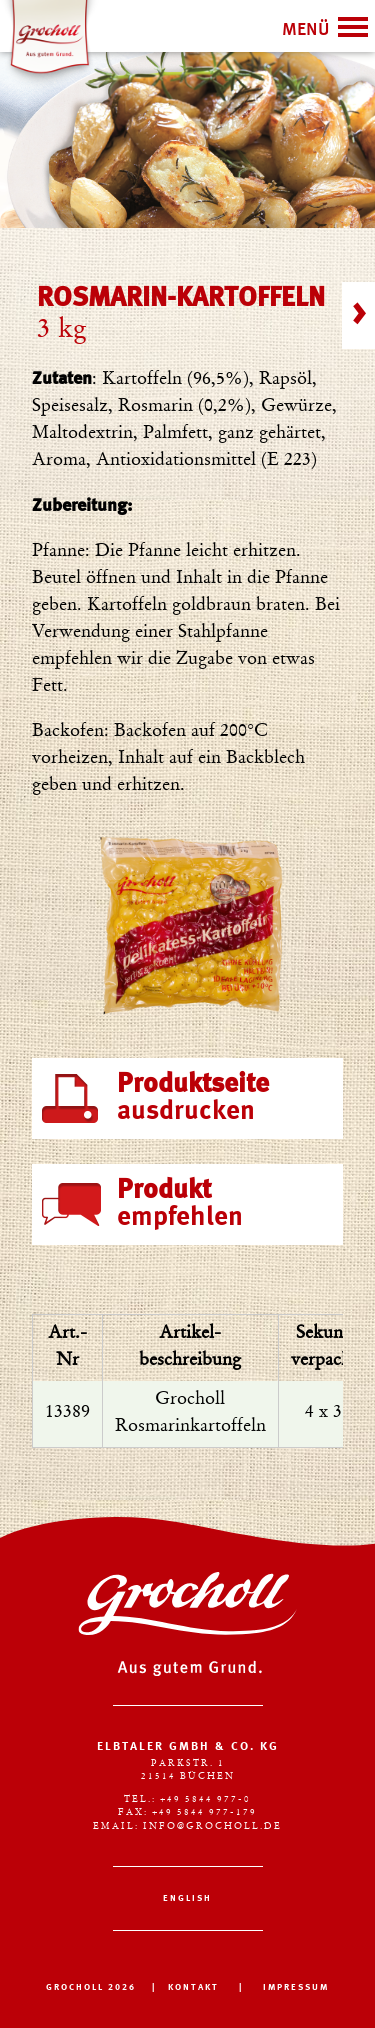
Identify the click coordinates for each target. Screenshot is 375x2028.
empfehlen (180, 1204)
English (187, 1898)
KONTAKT (193, 1987)
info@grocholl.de (212, 1826)
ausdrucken (193, 1098)
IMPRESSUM (296, 1987)
